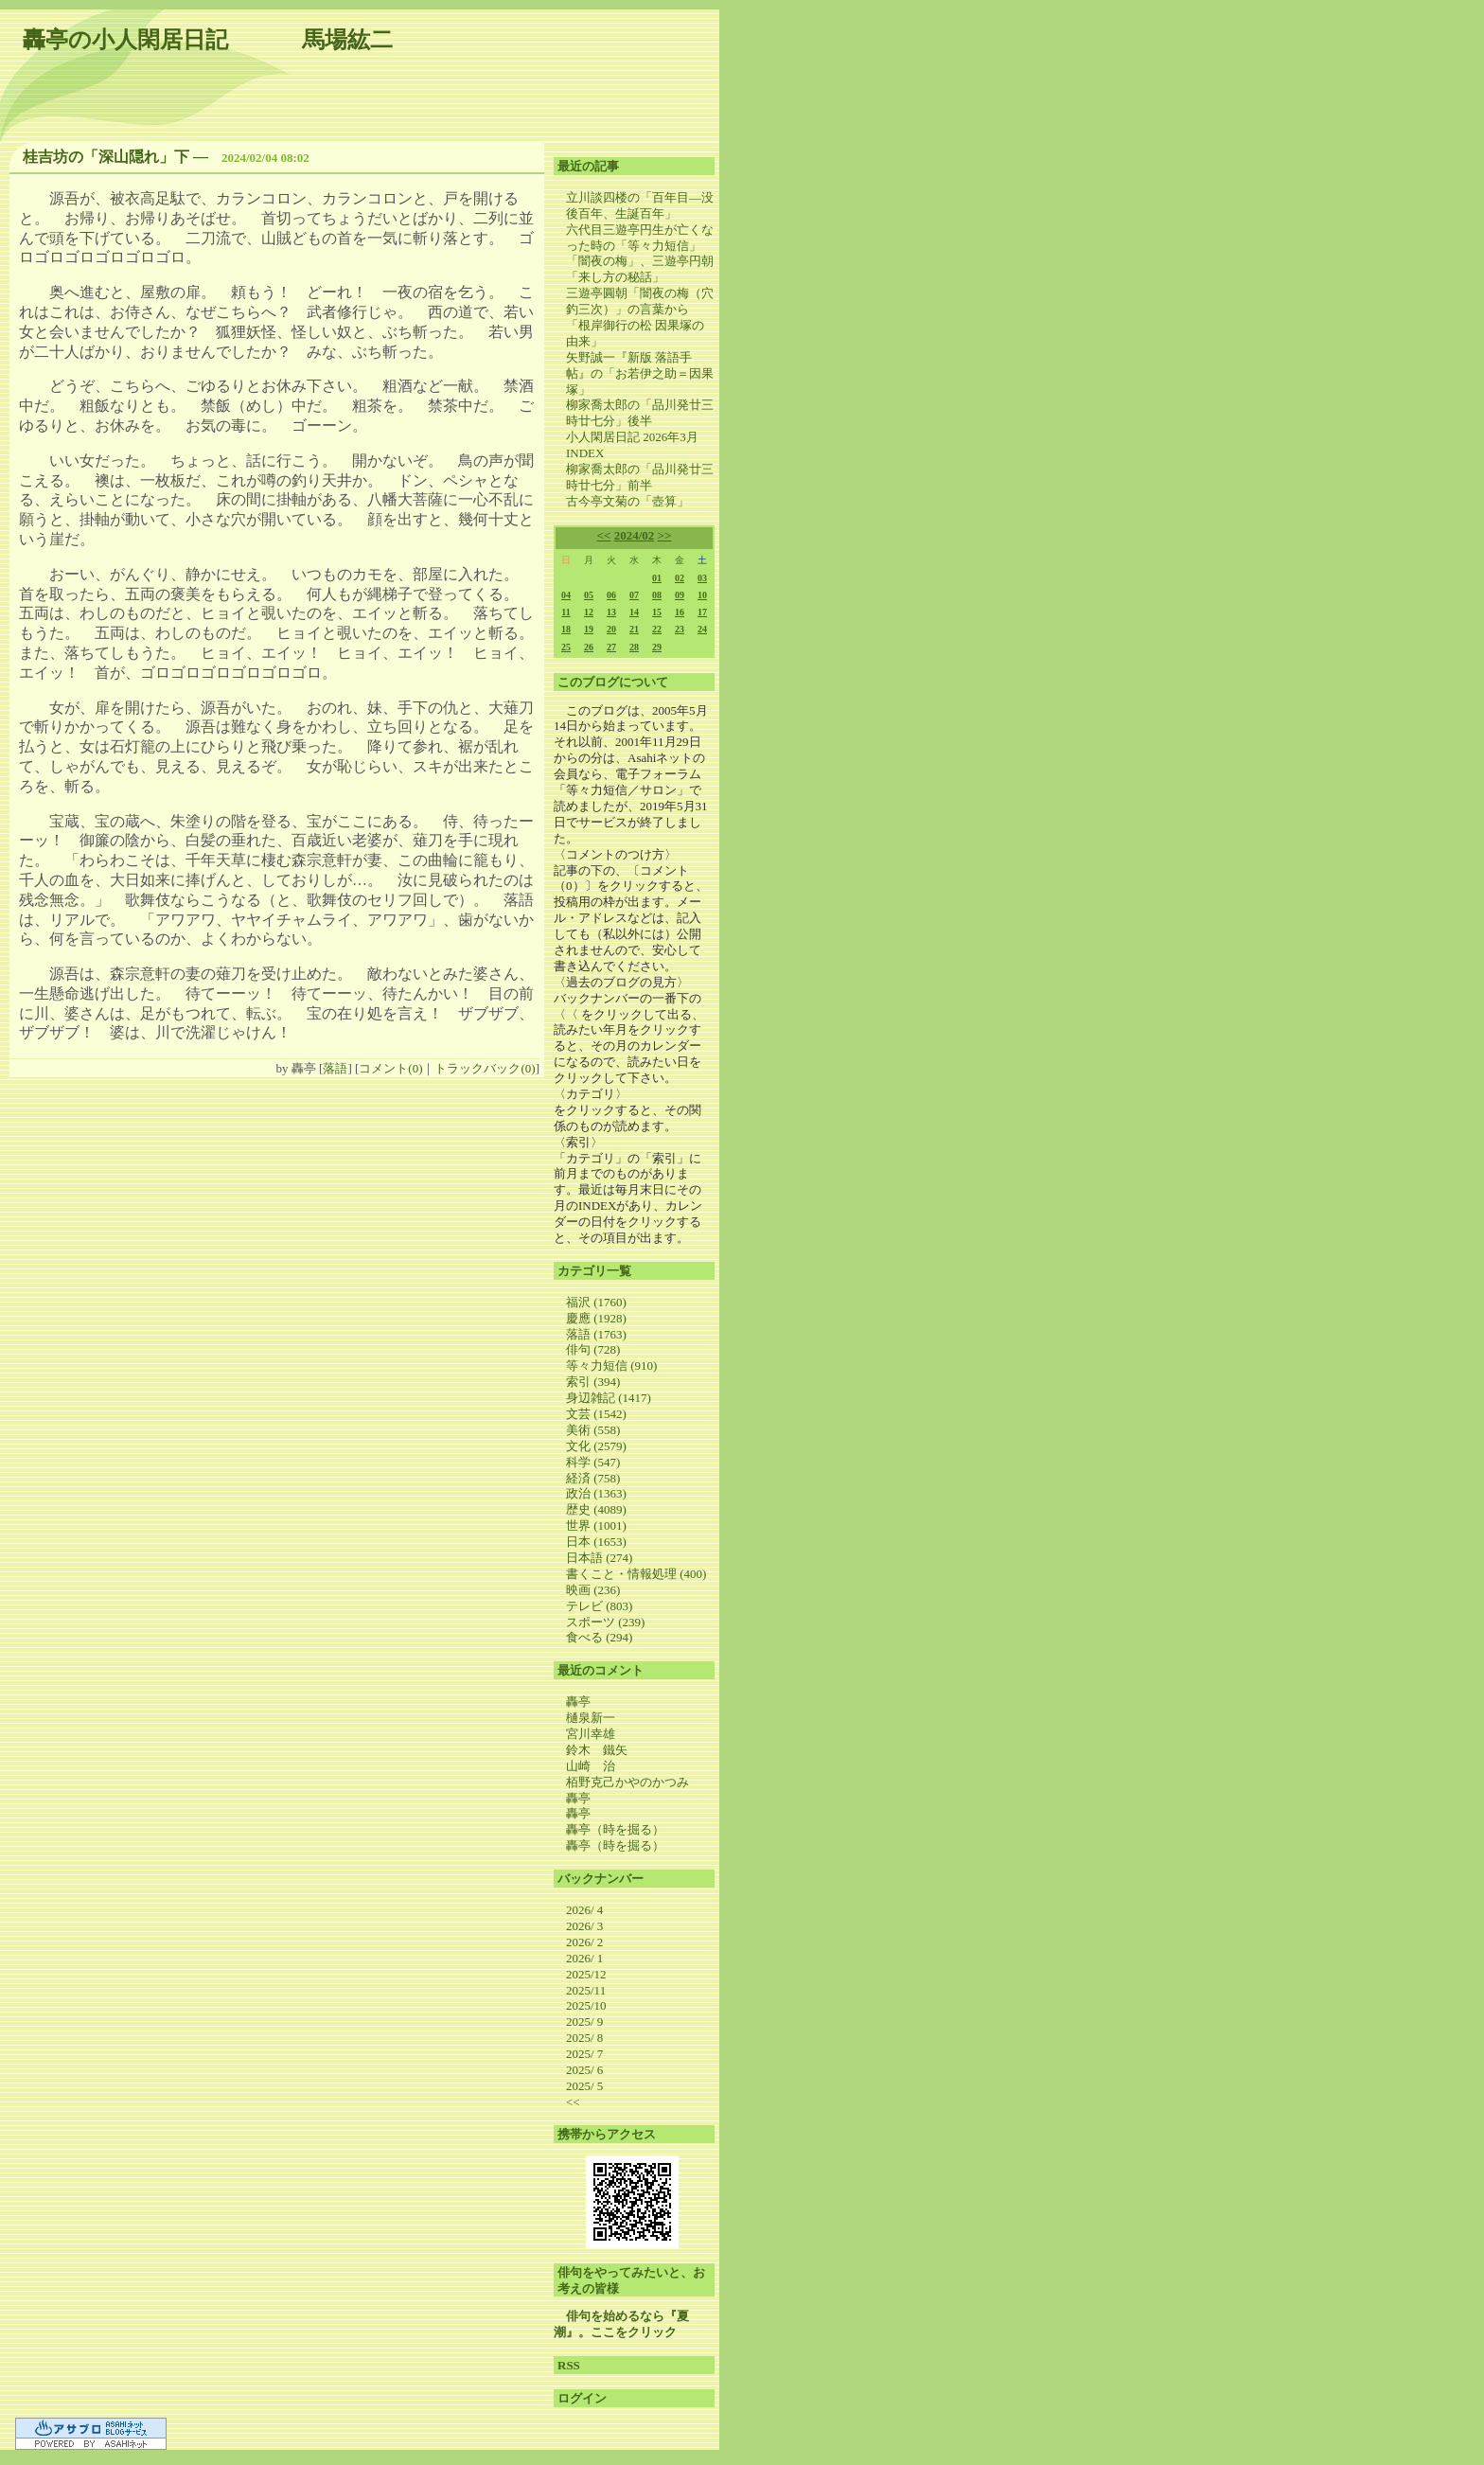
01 (657, 578)
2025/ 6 (584, 2070)
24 (702, 629)
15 (657, 612)
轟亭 (578, 1701)
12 (588, 612)
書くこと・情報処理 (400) (636, 1574)
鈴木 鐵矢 (596, 1750)
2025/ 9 (584, 2021)
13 (611, 612)
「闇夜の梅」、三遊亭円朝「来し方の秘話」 (640, 269)
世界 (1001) (596, 1525)
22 (657, 629)
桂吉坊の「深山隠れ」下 (106, 157)
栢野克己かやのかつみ (627, 1782)
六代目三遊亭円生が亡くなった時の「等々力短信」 (640, 237)
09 (679, 595)
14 (634, 612)
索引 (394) (593, 1381)
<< (604, 535)
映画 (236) (593, 1590)
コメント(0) (390, 1068)
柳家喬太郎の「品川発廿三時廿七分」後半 (640, 413)
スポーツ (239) (605, 1622)
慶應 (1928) (596, 1318)
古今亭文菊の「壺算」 (627, 501)
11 (565, 612)
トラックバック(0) (484, 1068)
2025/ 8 (584, 2038)
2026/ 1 (584, 1958)
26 (588, 647)
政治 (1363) (596, 1493)
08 (657, 595)
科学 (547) (593, 1462)
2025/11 (586, 1990)
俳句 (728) (593, 1349)
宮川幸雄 (590, 1734)
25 (566, 647)
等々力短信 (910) (611, 1365)
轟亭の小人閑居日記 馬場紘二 (208, 39)
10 (702, 595)
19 (588, 629)
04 (566, 595)
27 (611, 647)
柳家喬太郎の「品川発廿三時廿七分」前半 (640, 477)
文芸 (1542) (596, 1414)
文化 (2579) (596, 1446)
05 (588, 595)
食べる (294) (599, 1637)
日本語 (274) (599, 1558)
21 (634, 629)
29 (657, 647)
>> (665, 535)
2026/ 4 (584, 1910)
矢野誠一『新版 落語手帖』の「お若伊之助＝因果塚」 (640, 373)
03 (702, 578)
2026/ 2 (584, 1942)
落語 (335, 1068)
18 (566, 629)
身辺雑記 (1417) (608, 1398)
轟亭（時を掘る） (615, 1829)
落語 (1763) (596, 1334)
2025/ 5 (584, 2086)
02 (679, 578)
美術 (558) (593, 1430)
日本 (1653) (596, 1541)
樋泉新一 (590, 1718)
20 (611, 629)
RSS (568, 2365)
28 (634, 647)
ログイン (582, 2398)
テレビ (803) (599, 1606)
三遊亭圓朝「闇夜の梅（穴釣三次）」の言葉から (640, 301)
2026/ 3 (584, 1926)
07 (634, 595)
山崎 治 (590, 1766)
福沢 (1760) (596, 1302)
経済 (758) (593, 1478)
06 (611, 595)
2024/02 (634, 535)
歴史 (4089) (596, 1509)
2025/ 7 (584, 2054)
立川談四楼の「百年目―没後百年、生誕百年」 (640, 205)
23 (679, 629)
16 (679, 612)
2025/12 (586, 1974)
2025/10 (586, 2005)
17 (702, 612)
